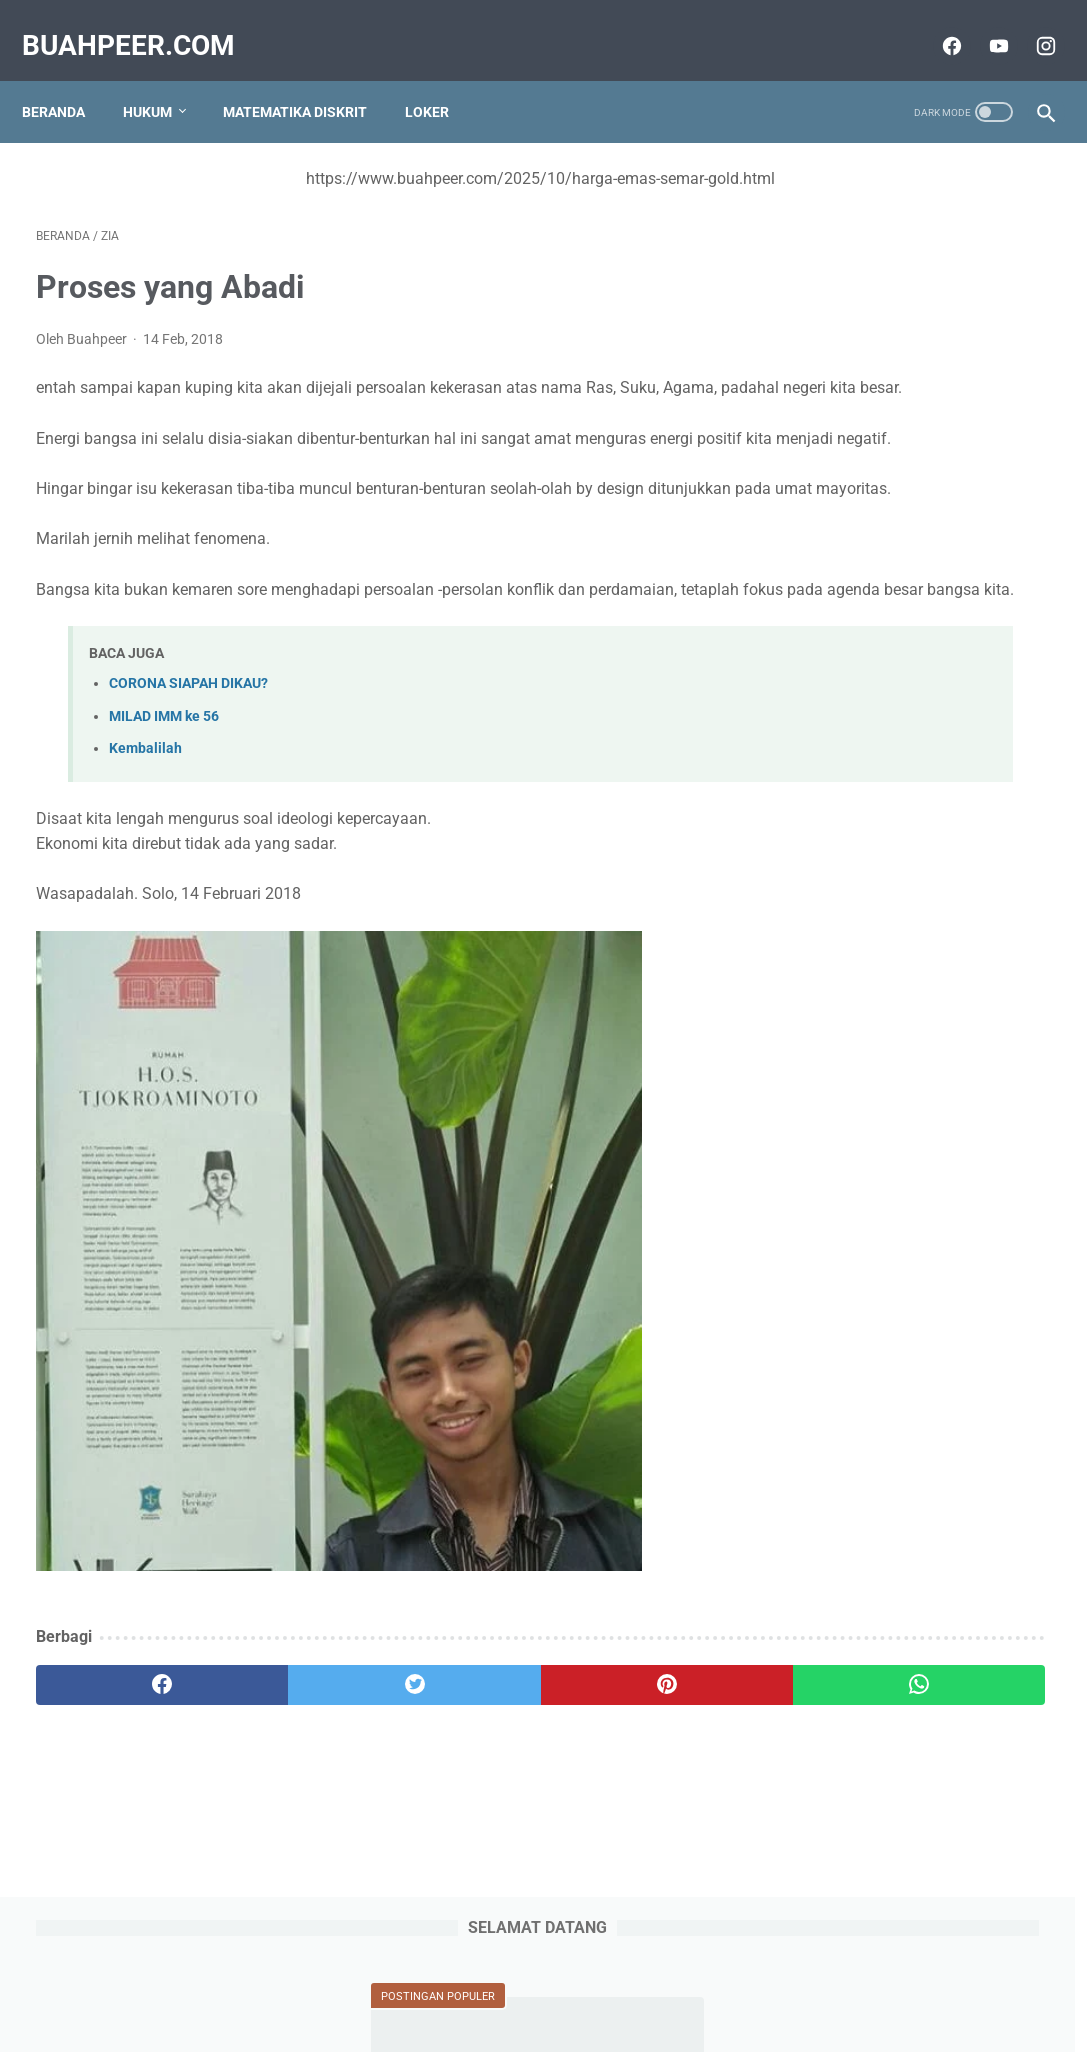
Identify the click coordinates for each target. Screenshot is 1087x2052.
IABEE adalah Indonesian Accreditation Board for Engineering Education (891, 1439)
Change (828, 618)
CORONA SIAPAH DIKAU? (188, 765)
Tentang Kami (407, 1979)
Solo (817, 717)
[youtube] (982, 24)
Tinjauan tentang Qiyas (884, 394)
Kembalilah (145, 829)
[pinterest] (460, 1766)
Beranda (67, 79)
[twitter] (291, 1766)
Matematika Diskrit (309, 79)
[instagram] (1029, 24)
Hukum (161, 79)
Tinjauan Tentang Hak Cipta (901, 941)
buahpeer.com (142, 23)
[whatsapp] (630, 1766)
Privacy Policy (513, 1979)
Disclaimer (763, 1979)
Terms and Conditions (643, 1979)
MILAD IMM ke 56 (164, 797)
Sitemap (318, 1979)
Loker (441, 79)
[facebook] (935, 24)
